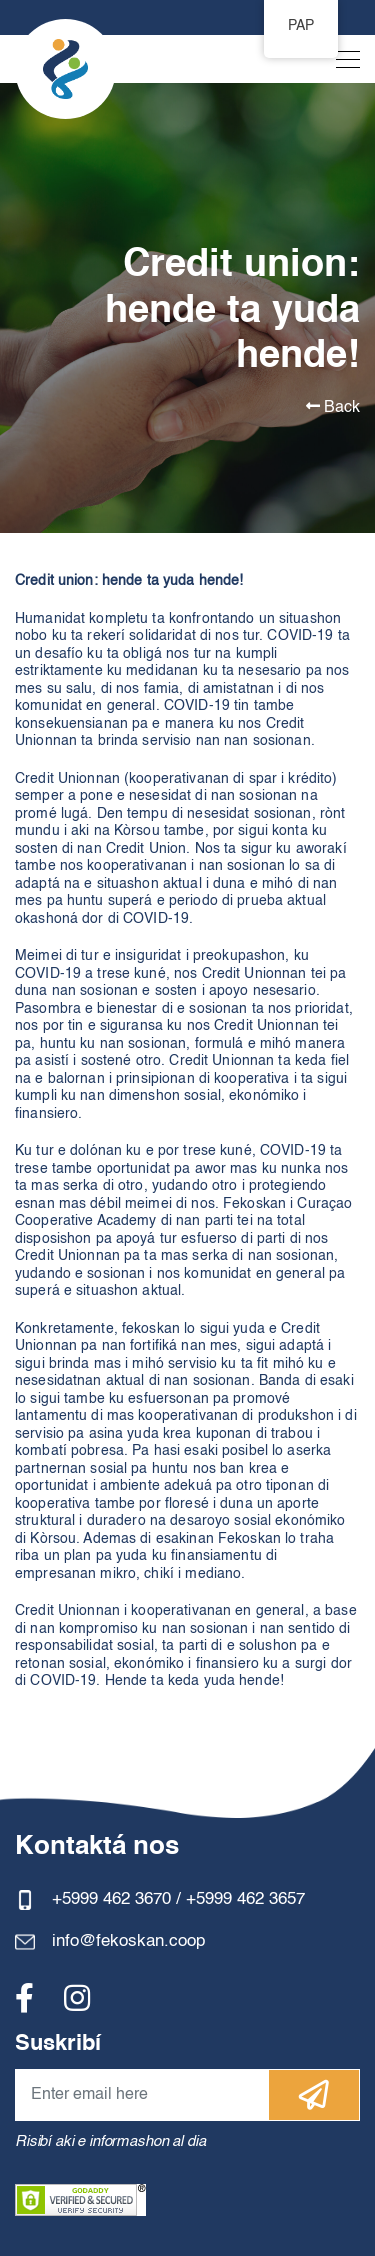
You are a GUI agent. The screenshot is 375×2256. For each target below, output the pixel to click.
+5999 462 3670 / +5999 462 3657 (178, 1899)
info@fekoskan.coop (128, 1941)
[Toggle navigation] (342, 64)
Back (333, 407)
